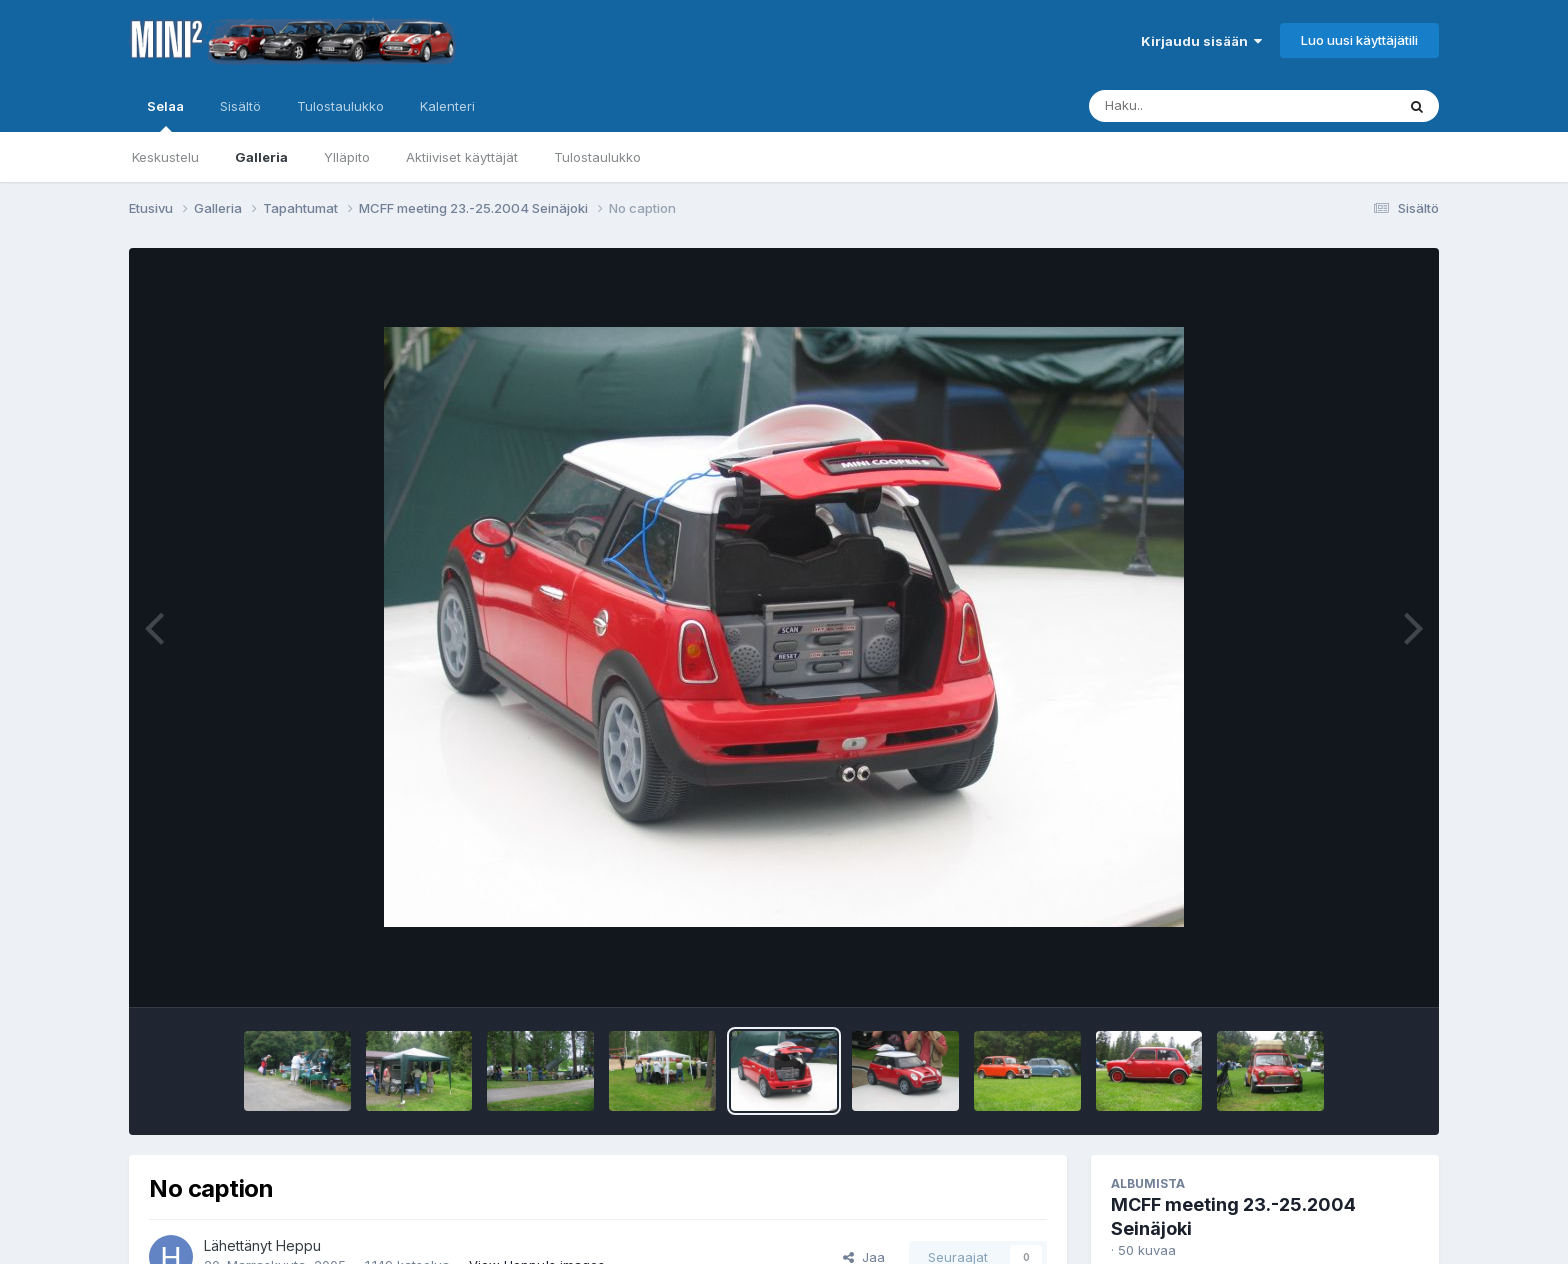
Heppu (298, 1245)
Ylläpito (347, 157)
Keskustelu (165, 157)
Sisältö (240, 106)
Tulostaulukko (597, 157)
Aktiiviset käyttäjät (462, 157)
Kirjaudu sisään (1201, 41)
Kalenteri (447, 106)
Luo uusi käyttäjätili (1359, 40)
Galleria (261, 157)
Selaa (165, 115)
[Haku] (1205, 106)
